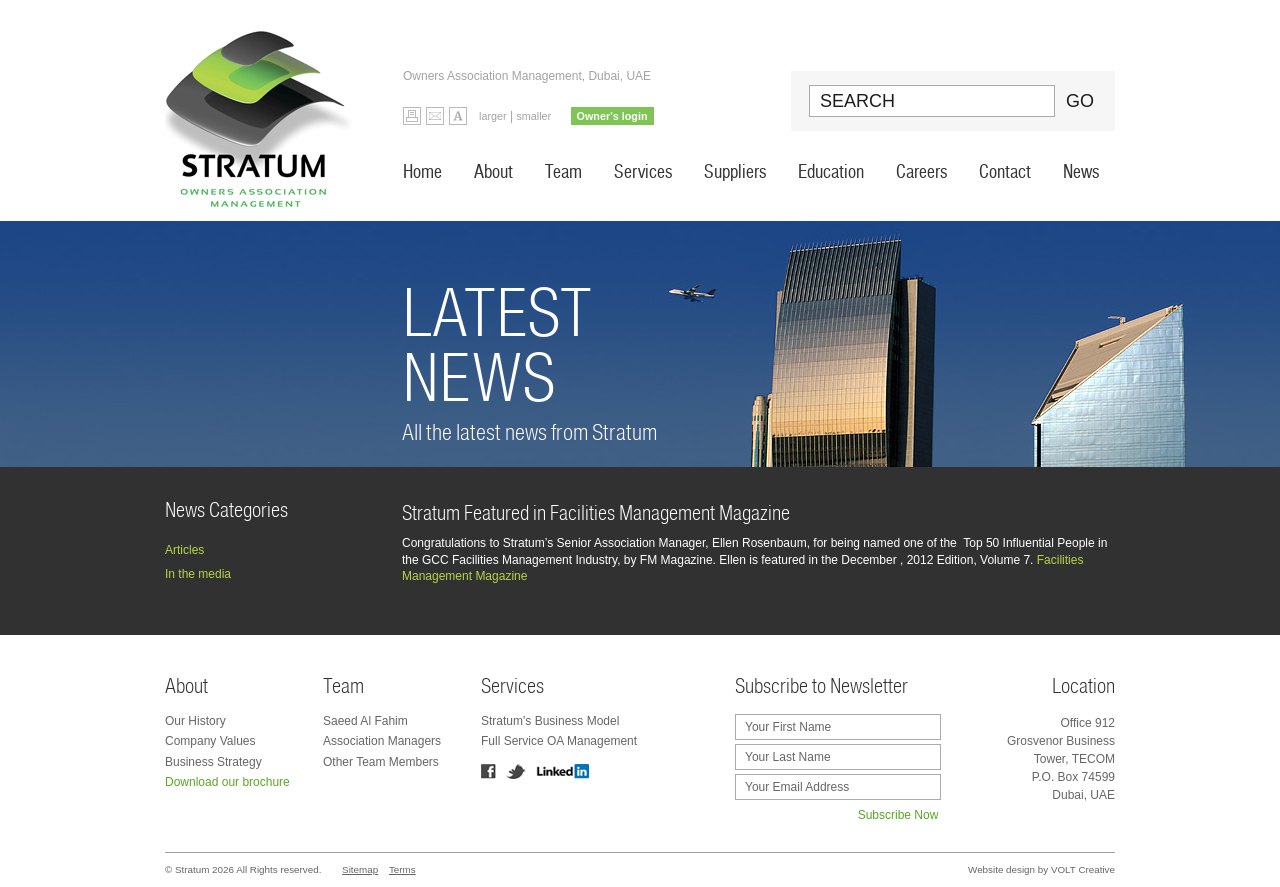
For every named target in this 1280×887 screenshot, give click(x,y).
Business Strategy (213, 762)
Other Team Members (381, 762)
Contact (1005, 171)
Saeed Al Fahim (365, 721)
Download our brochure (227, 782)
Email (435, 116)
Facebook (488, 771)
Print (412, 116)
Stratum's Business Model (550, 721)
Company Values (210, 741)
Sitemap (360, 869)
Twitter (516, 771)
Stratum (264, 110)
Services (643, 171)
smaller (533, 116)
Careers (921, 171)
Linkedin (562, 771)
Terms (402, 869)
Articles (184, 550)
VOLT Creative (1083, 869)
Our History (195, 721)
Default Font (458, 116)
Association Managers (382, 741)
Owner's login (612, 116)
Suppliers (735, 171)
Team (563, 171)
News (1081, 171)
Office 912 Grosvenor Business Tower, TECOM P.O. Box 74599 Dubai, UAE (1061, 759)
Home (422, 171)
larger (493, 116)
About (493, 171)
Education (831, 171)
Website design (1001, 869)
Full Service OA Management (559, 741)
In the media (198, 574)
